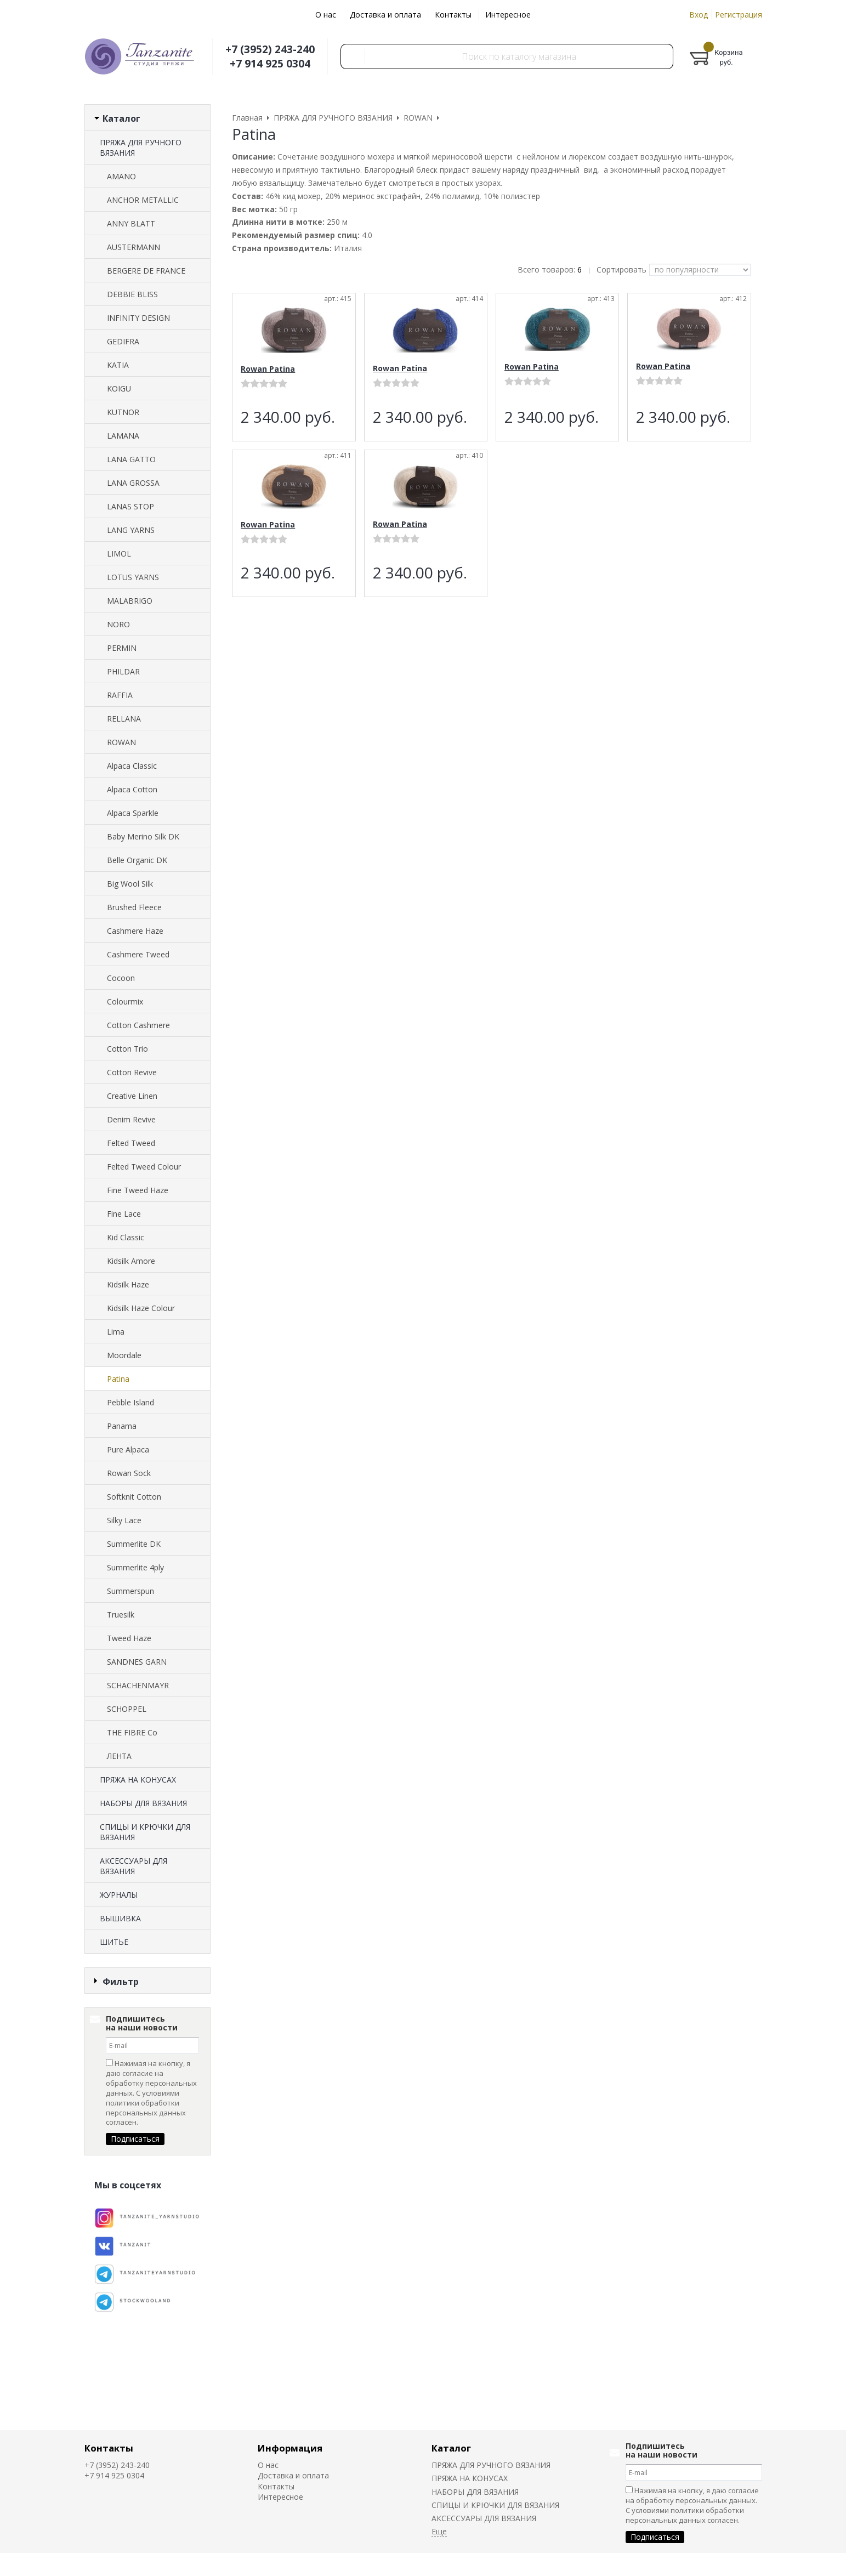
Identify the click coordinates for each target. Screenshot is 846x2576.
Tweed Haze (129, 1638)
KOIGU (119, 388)
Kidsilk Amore (131, 1261)
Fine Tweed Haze (137, 1190)
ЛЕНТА (119, 1756)
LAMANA (123, 435)
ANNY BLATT (131, 223)
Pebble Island (130, 1402)
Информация (290, 2448)
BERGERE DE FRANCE (146, 270)
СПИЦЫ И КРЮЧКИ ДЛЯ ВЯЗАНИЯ (145, 1832)
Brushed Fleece (134, 907)
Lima (115, 1331)
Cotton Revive (132, 1072)
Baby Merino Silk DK (143, 836)
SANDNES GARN (137, 1661)
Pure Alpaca (128, 1449)
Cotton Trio (127, 1048)
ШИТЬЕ (114, 1942)
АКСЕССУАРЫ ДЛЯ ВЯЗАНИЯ (133, 1866)
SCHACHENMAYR (138, 1685)
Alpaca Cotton (132, 789)
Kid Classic (125, 1237)
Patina (118, 1379)
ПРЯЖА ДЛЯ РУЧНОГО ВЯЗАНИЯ (140, 147)
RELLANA (124, 718)
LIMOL (119, 553)
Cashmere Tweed (138, 954)
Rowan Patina (268, 369)
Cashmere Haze (135, 931)
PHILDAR (123, 671)
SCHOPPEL (126, 1709)
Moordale (124, 1355)
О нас (325, 14)
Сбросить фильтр (147, 2075)
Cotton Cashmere (138, 1025)
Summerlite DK (134, 1544)
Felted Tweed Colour (144, 1166)
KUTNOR (123, 412)
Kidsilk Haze (128, 1284)
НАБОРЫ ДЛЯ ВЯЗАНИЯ (143, 1803)
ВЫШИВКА (120, 1918)
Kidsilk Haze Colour (141, 1308)
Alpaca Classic (132, 766)
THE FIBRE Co (132, 1732)
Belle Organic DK (137, 860)
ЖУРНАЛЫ (119, 1895)
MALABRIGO (129, 600)
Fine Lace (124, 1213)
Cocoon (121, 978)
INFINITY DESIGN (138, 318)
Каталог (451, 2448)
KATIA (118, 365)
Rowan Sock (129, 1473)
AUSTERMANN (133, 247)
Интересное (508, 14)
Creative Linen (132, 1096)
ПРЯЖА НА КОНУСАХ (138, 1779)
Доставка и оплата (385, 14)
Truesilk (120, 1614)
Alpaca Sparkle (132, 813)
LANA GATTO (131, 459)
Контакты (453, 14)
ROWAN (121, 742)
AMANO (121, 176)
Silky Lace (124, 1520)
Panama (122, 1426)
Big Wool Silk (130, 883)
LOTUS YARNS (133, 577)
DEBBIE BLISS (132, 294)
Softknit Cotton (134, 1496)
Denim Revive (131, 1119)
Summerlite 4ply (135, 1567)
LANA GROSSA (133, 483)
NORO (118, 624)
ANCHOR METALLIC (143, 200)
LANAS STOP (130, 506)
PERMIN (122, 648)
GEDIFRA (123, 341)
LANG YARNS (131, 530)
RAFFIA (120, 695)
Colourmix (125, 1001)
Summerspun (130, 1591)
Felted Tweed (131, 1143)
